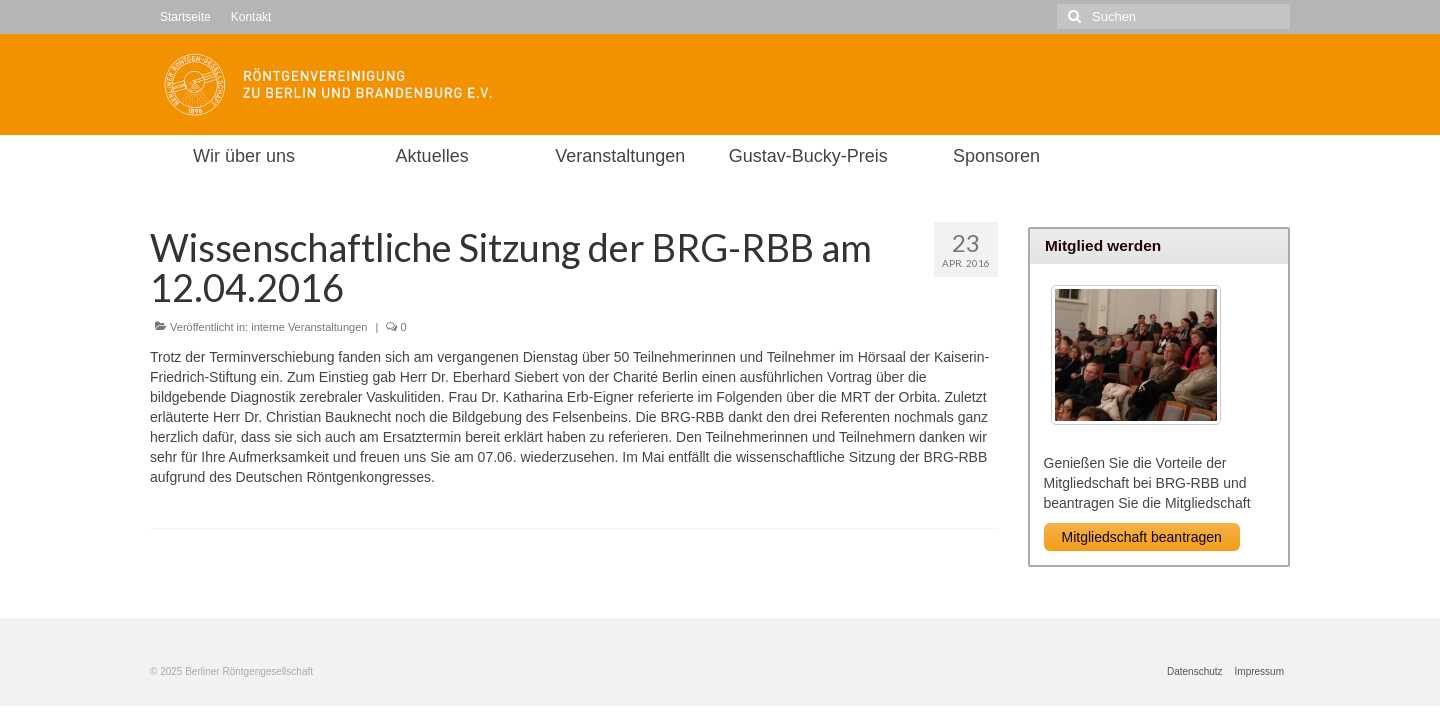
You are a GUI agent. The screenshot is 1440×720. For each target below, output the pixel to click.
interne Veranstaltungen (309, 327)
